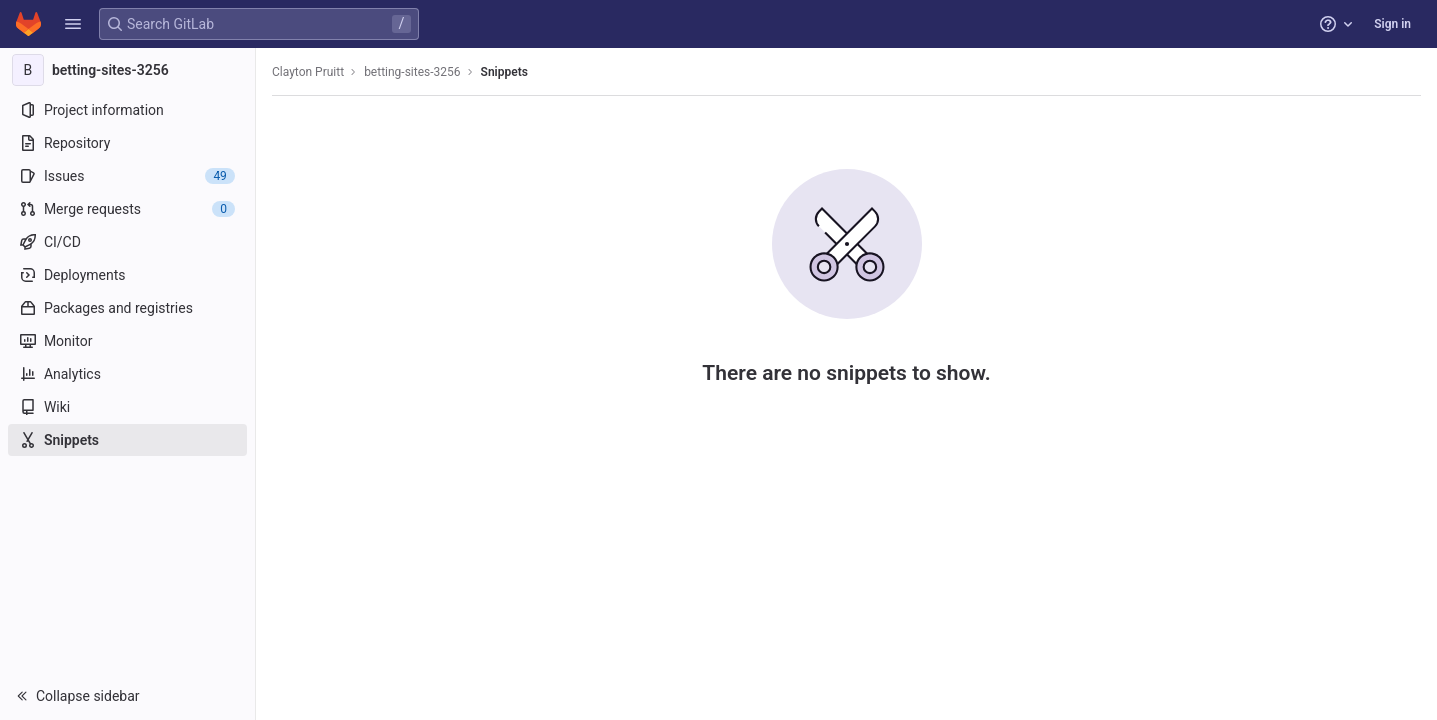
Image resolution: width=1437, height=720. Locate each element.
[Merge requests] (127, 209)
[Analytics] (127, 374)
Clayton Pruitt (308, 72)
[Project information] (127, 110)
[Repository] (127, 143)
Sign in (1392, 24)
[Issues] (127, 176)
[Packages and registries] (127, 308)
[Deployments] (127, 275)
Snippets (504, 72)
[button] (73, 24)
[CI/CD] (127, 242)
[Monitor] (127, 341)
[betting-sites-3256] (128, 70)
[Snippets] (127, 440)
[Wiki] (127, 407)
